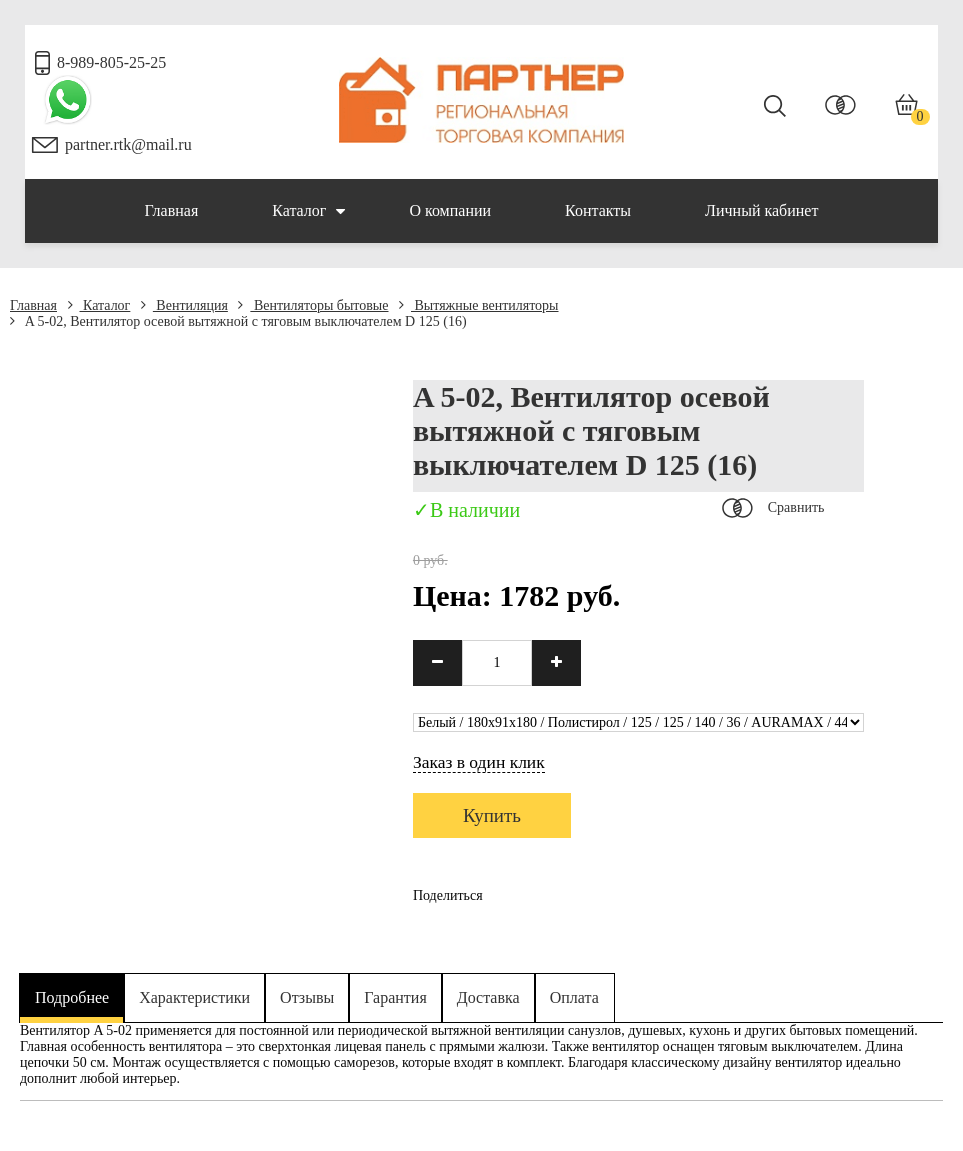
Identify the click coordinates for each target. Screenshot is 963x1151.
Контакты (598, 210)
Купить (492, 815)
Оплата (574, 997)
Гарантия (395, 997)
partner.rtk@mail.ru (128, 144)
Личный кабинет (761, 210)
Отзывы (307, 997)
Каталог (308, 211)
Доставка (488, 997)
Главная (172, 210)
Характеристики (194, 997)
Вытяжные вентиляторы (479, 305)
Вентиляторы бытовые (313, 305)
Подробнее (72, 997)
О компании (450, 210)
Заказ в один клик (479, 762)
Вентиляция (184, 305)
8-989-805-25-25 (111, 62)
